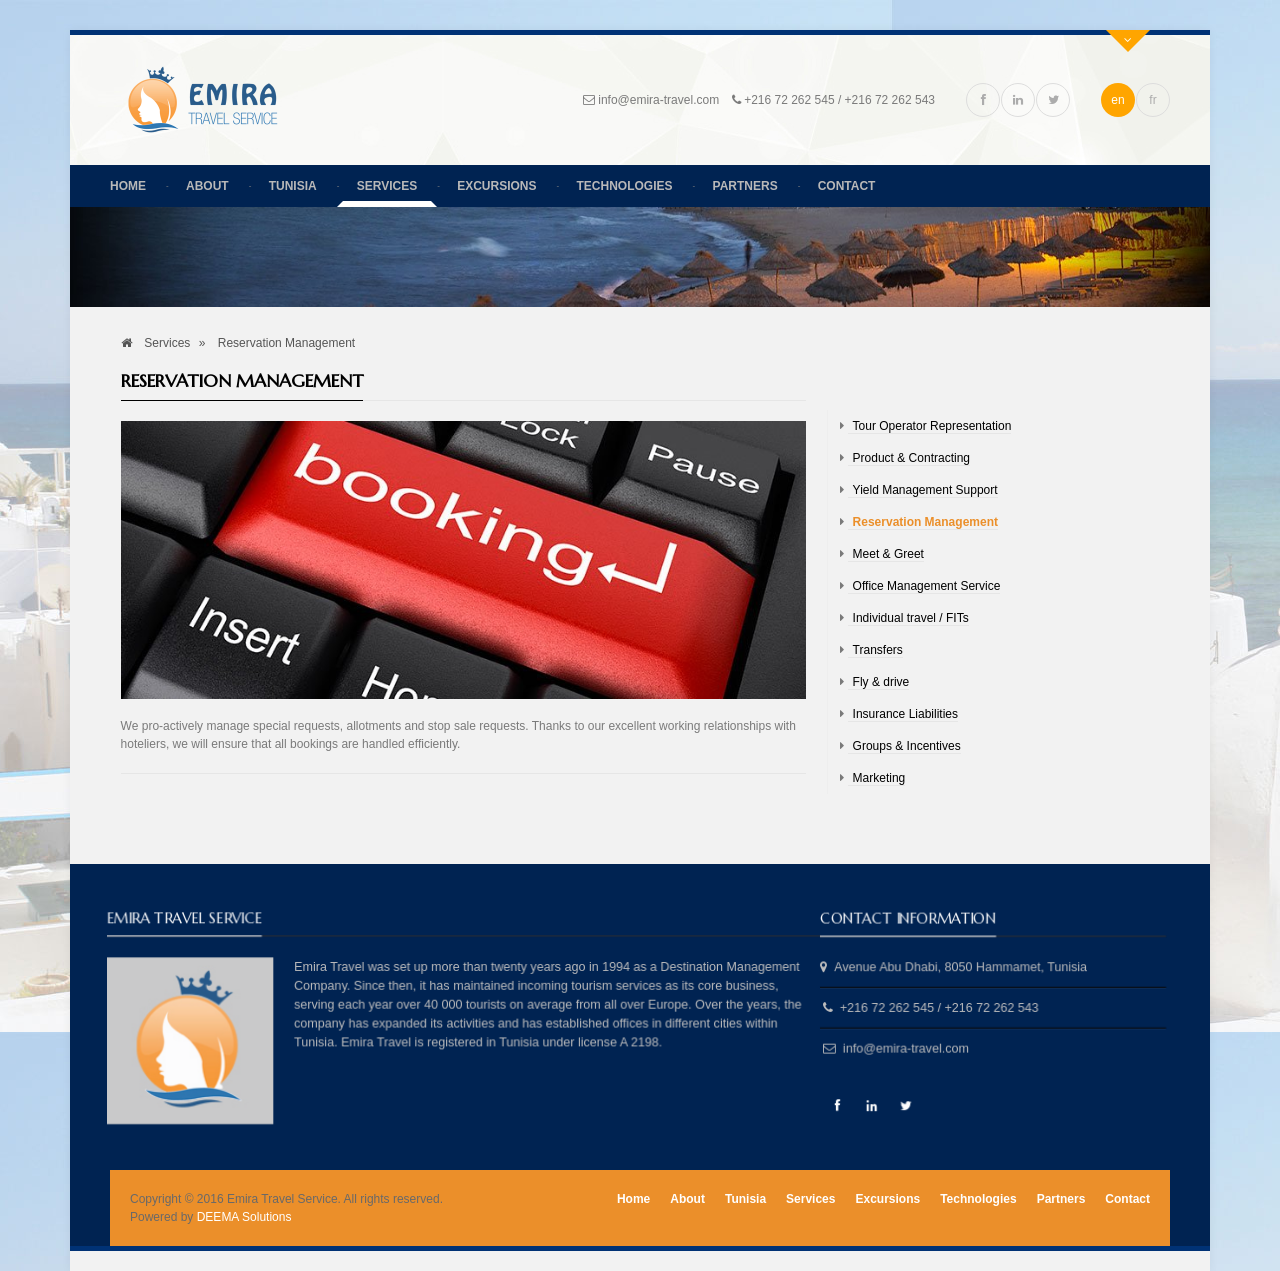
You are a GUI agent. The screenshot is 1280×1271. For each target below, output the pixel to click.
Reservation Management (925, 522)
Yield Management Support (925, 490)
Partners (745, 186)
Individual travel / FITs (911, 618)
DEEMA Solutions (244, 1217)
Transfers (878, 650)
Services (387, 186)
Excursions (496, 186)
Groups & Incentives (907, 746)
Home (128, 186)
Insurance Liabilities (905, 714)
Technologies (625, 186)
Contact (847, 186)
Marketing (879, 778)
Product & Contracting (911, 458)
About (207, 186)
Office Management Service (927, 586)
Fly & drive (881, 682)
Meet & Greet (888, 554)
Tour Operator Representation (932, 426)
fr (1152, 100)
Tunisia (293, 186)
